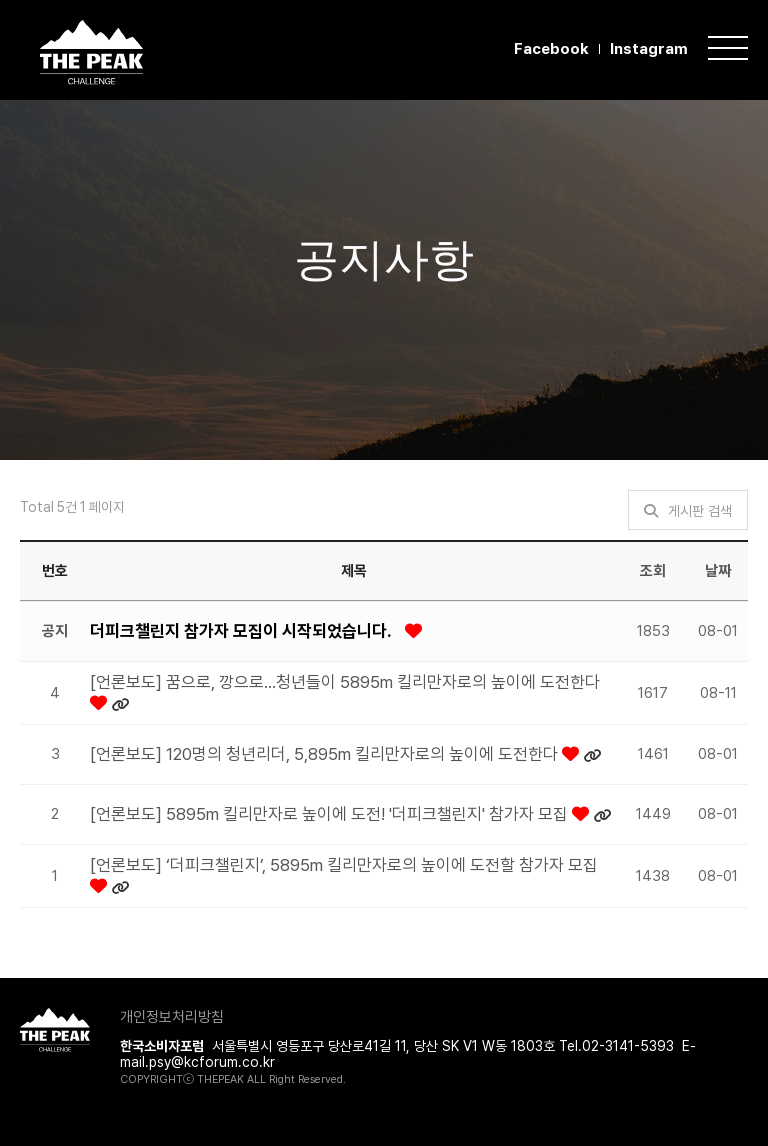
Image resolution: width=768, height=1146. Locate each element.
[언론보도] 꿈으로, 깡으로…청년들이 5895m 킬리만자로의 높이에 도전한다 (345, 682)
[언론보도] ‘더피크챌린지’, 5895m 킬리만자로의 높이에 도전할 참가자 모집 (344, 865)
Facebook (551, 49)
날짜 (718, 571)
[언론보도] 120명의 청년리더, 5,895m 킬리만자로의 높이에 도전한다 (326, 754)
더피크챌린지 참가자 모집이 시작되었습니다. (242, 631)
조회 (653, 571)
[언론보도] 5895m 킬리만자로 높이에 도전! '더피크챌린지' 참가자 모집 (331, 814)
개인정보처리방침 (172, 1017)
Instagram (649, 49)
